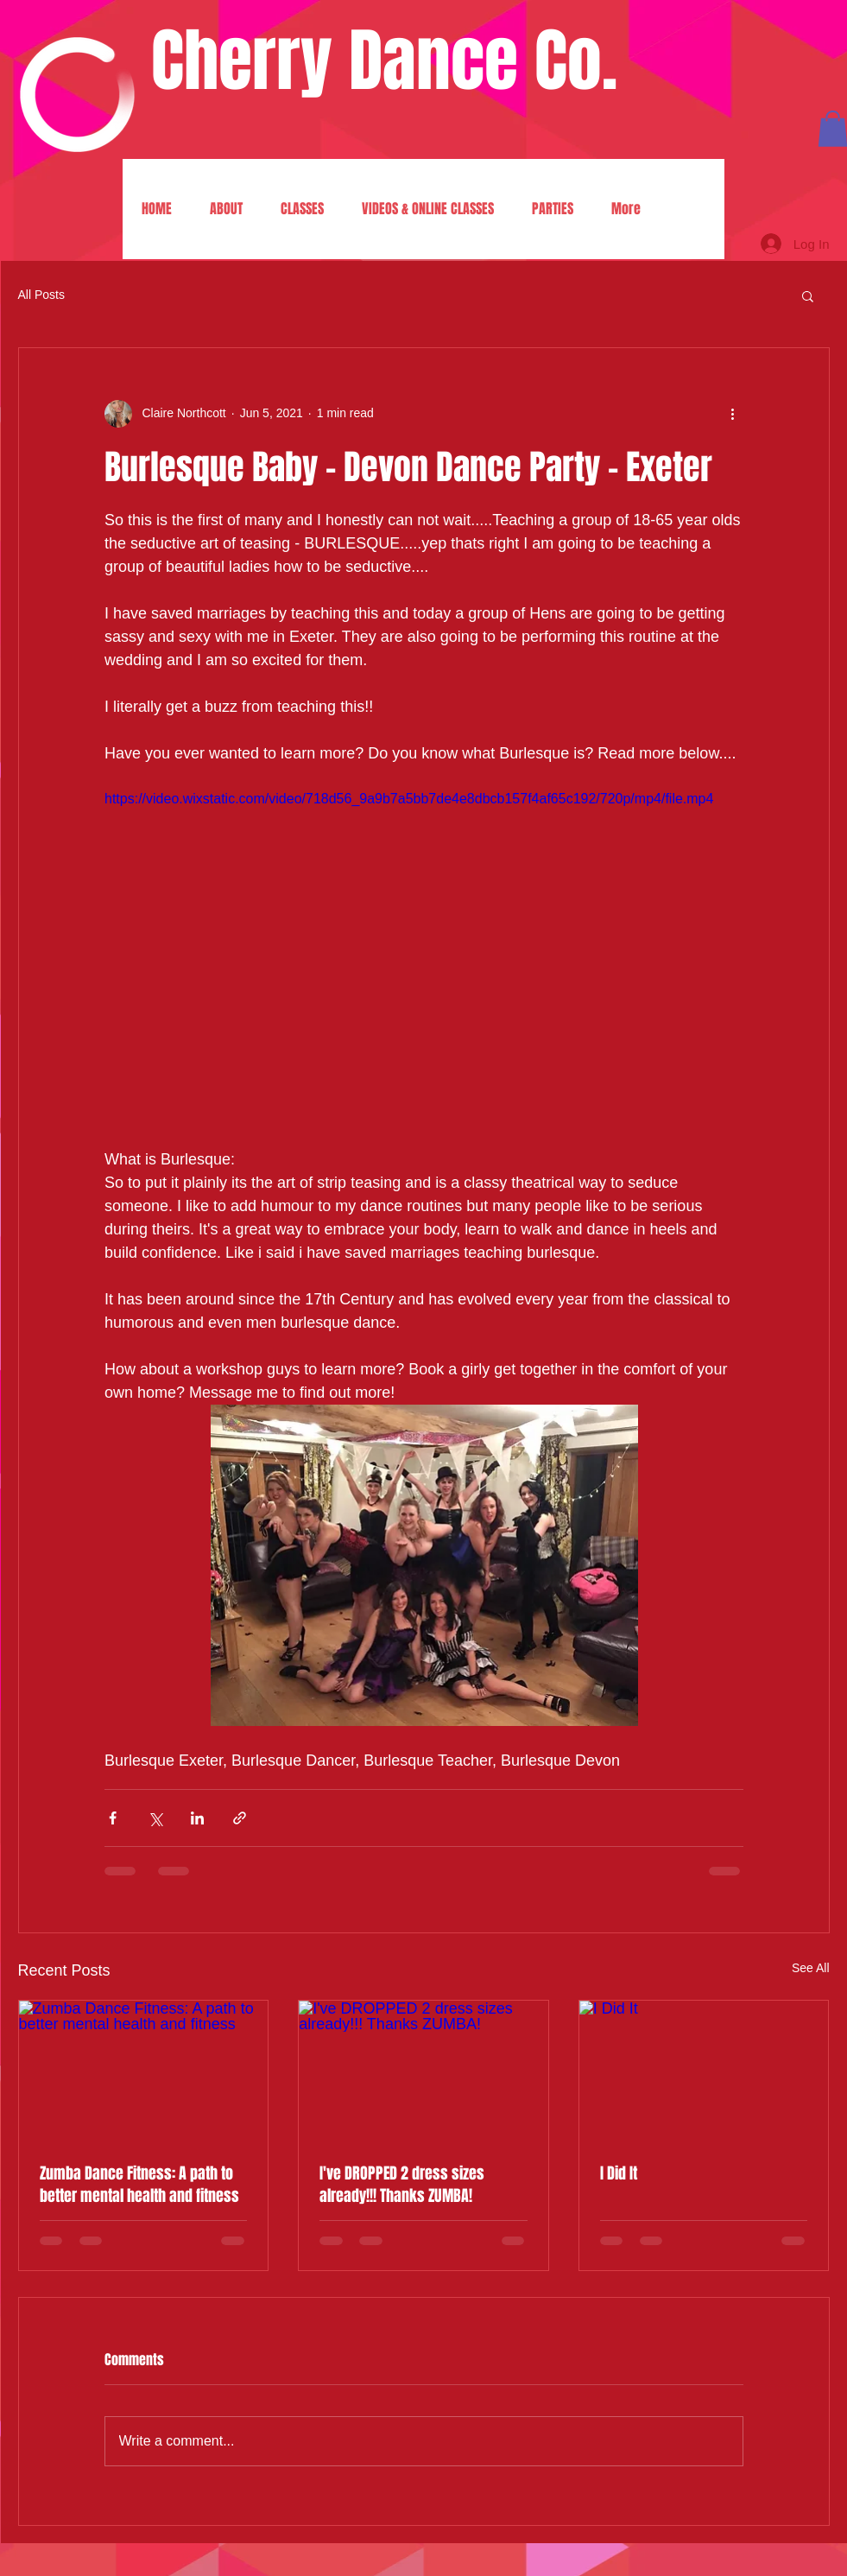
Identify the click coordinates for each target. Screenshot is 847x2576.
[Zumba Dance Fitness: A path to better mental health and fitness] (144, 2071)
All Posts (41, 294)
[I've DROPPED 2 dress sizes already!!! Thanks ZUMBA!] (423, 2071)
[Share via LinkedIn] (197, 1818)
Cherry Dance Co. (384, 60)
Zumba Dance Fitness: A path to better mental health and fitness (139, 2184)
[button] (808, 295)
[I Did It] (704, 2071)
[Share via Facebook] (112, 1818)
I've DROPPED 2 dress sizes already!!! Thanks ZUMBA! (401, 2184)
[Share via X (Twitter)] (155, 1818)
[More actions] (733, 413)
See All (811, 1968)
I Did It (618, 2173)
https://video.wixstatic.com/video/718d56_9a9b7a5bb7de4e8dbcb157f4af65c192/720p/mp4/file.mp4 (408, 798)
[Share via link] (239, 1818)
